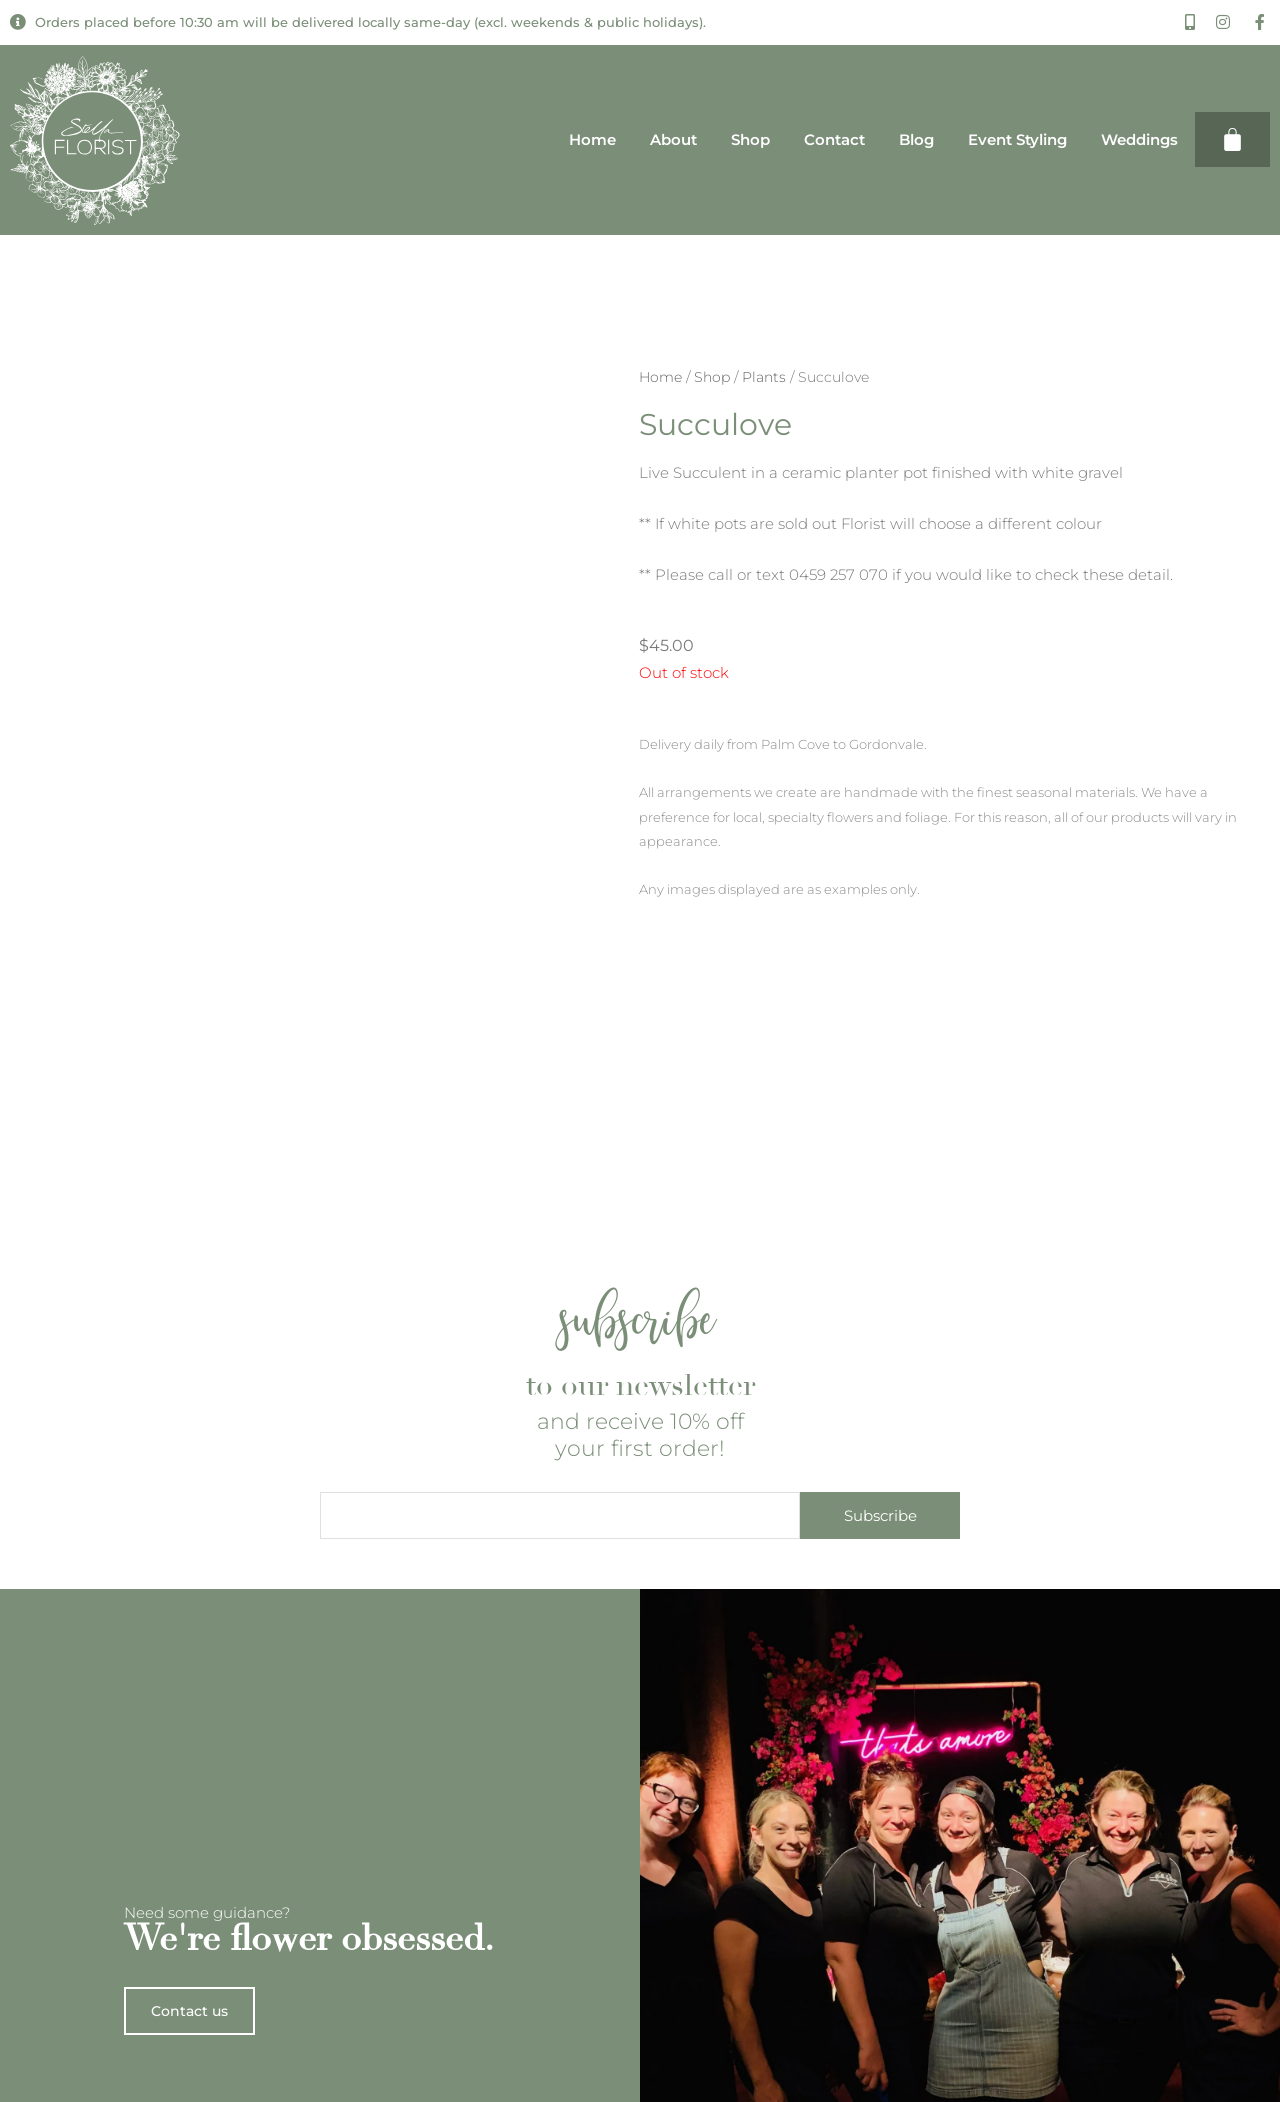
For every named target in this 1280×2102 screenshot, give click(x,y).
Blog (916, 139)
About (673, 139)
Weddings (1139, 139)
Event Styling (1017, 139)
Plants (764, 377)
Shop (750, 139)
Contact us (193, 2065)
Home (592, 139)
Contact (834, 139)
